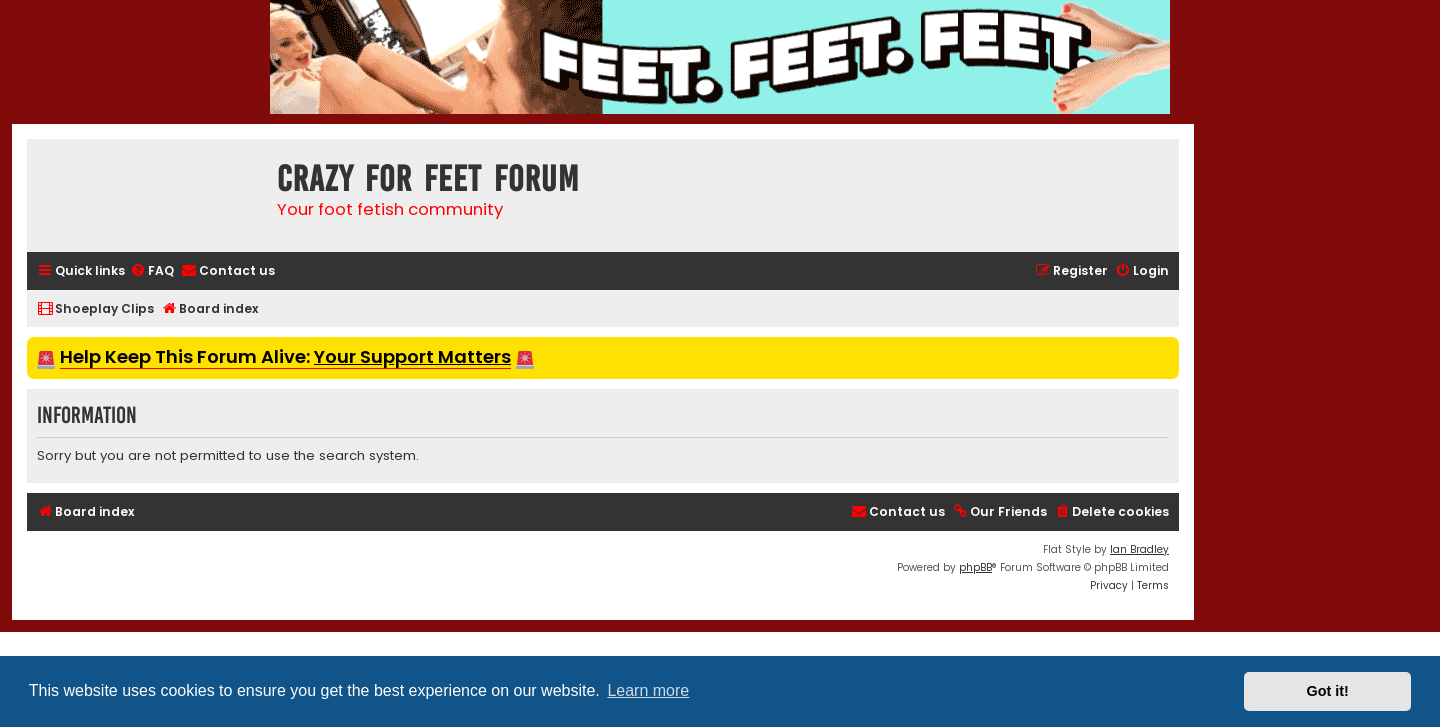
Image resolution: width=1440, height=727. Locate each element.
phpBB (975, 567)
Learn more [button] (648, 690)
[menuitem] (152, 271)
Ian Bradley (1139, 549)
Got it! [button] (1328, 691)
